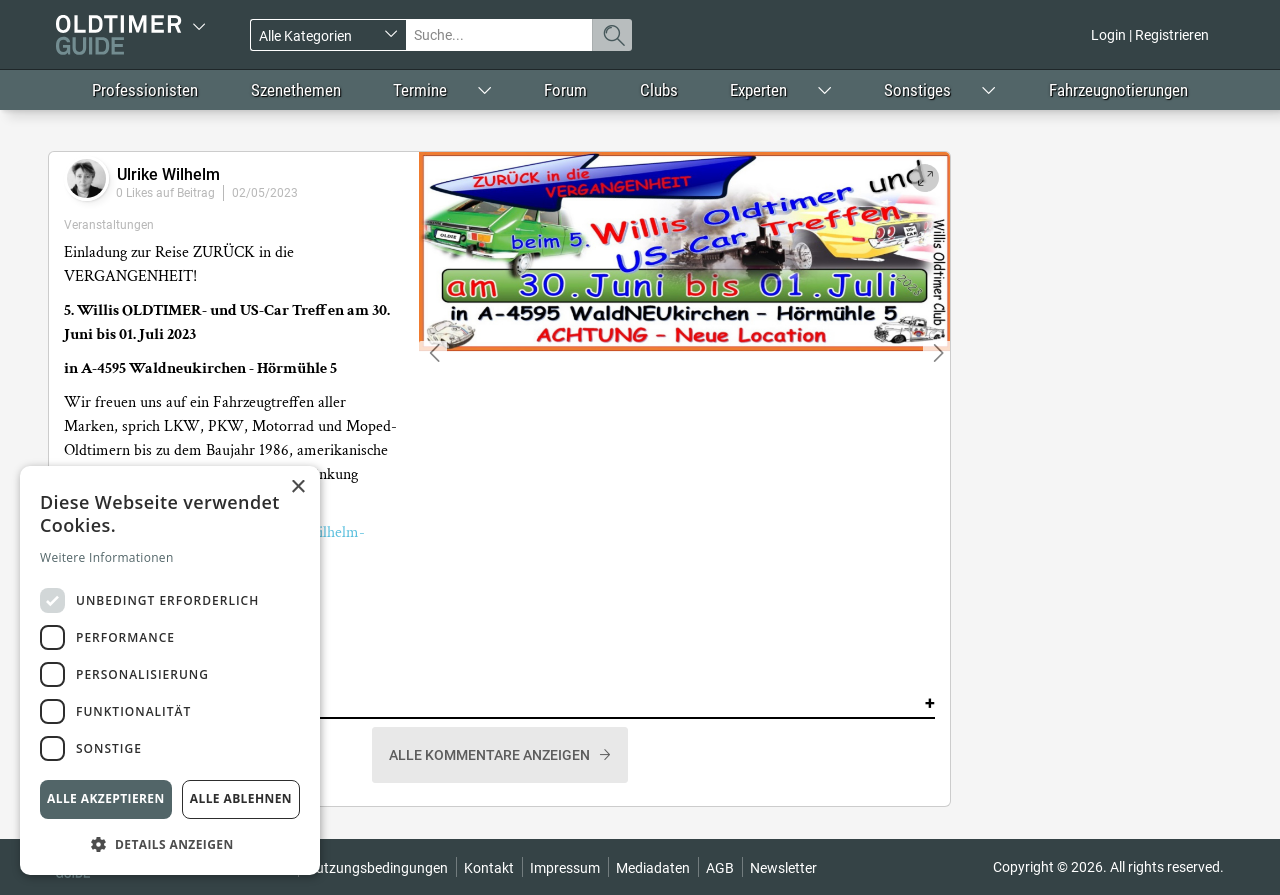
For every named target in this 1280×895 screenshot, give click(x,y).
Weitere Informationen (107, 557)
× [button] (297, 487)
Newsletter (783, 868)
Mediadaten (653, 868)
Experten (758, 90)
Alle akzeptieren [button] (106, 798)
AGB (720, 868)
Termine (420, 90)
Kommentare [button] (499, 703)
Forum (565, 90)
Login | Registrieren (1150, 35)
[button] (170, 843)
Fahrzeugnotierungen (1118, 90)
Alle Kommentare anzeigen (491, 755)
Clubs (659, 90)
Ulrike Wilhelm (168, 174)
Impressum (565, 868)
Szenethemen (296, 90)
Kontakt (489, 868)
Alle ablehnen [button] (241, 798)
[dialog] (170, 670)
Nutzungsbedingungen (377, 868)
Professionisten (145, 90)
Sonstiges (917, 90)
